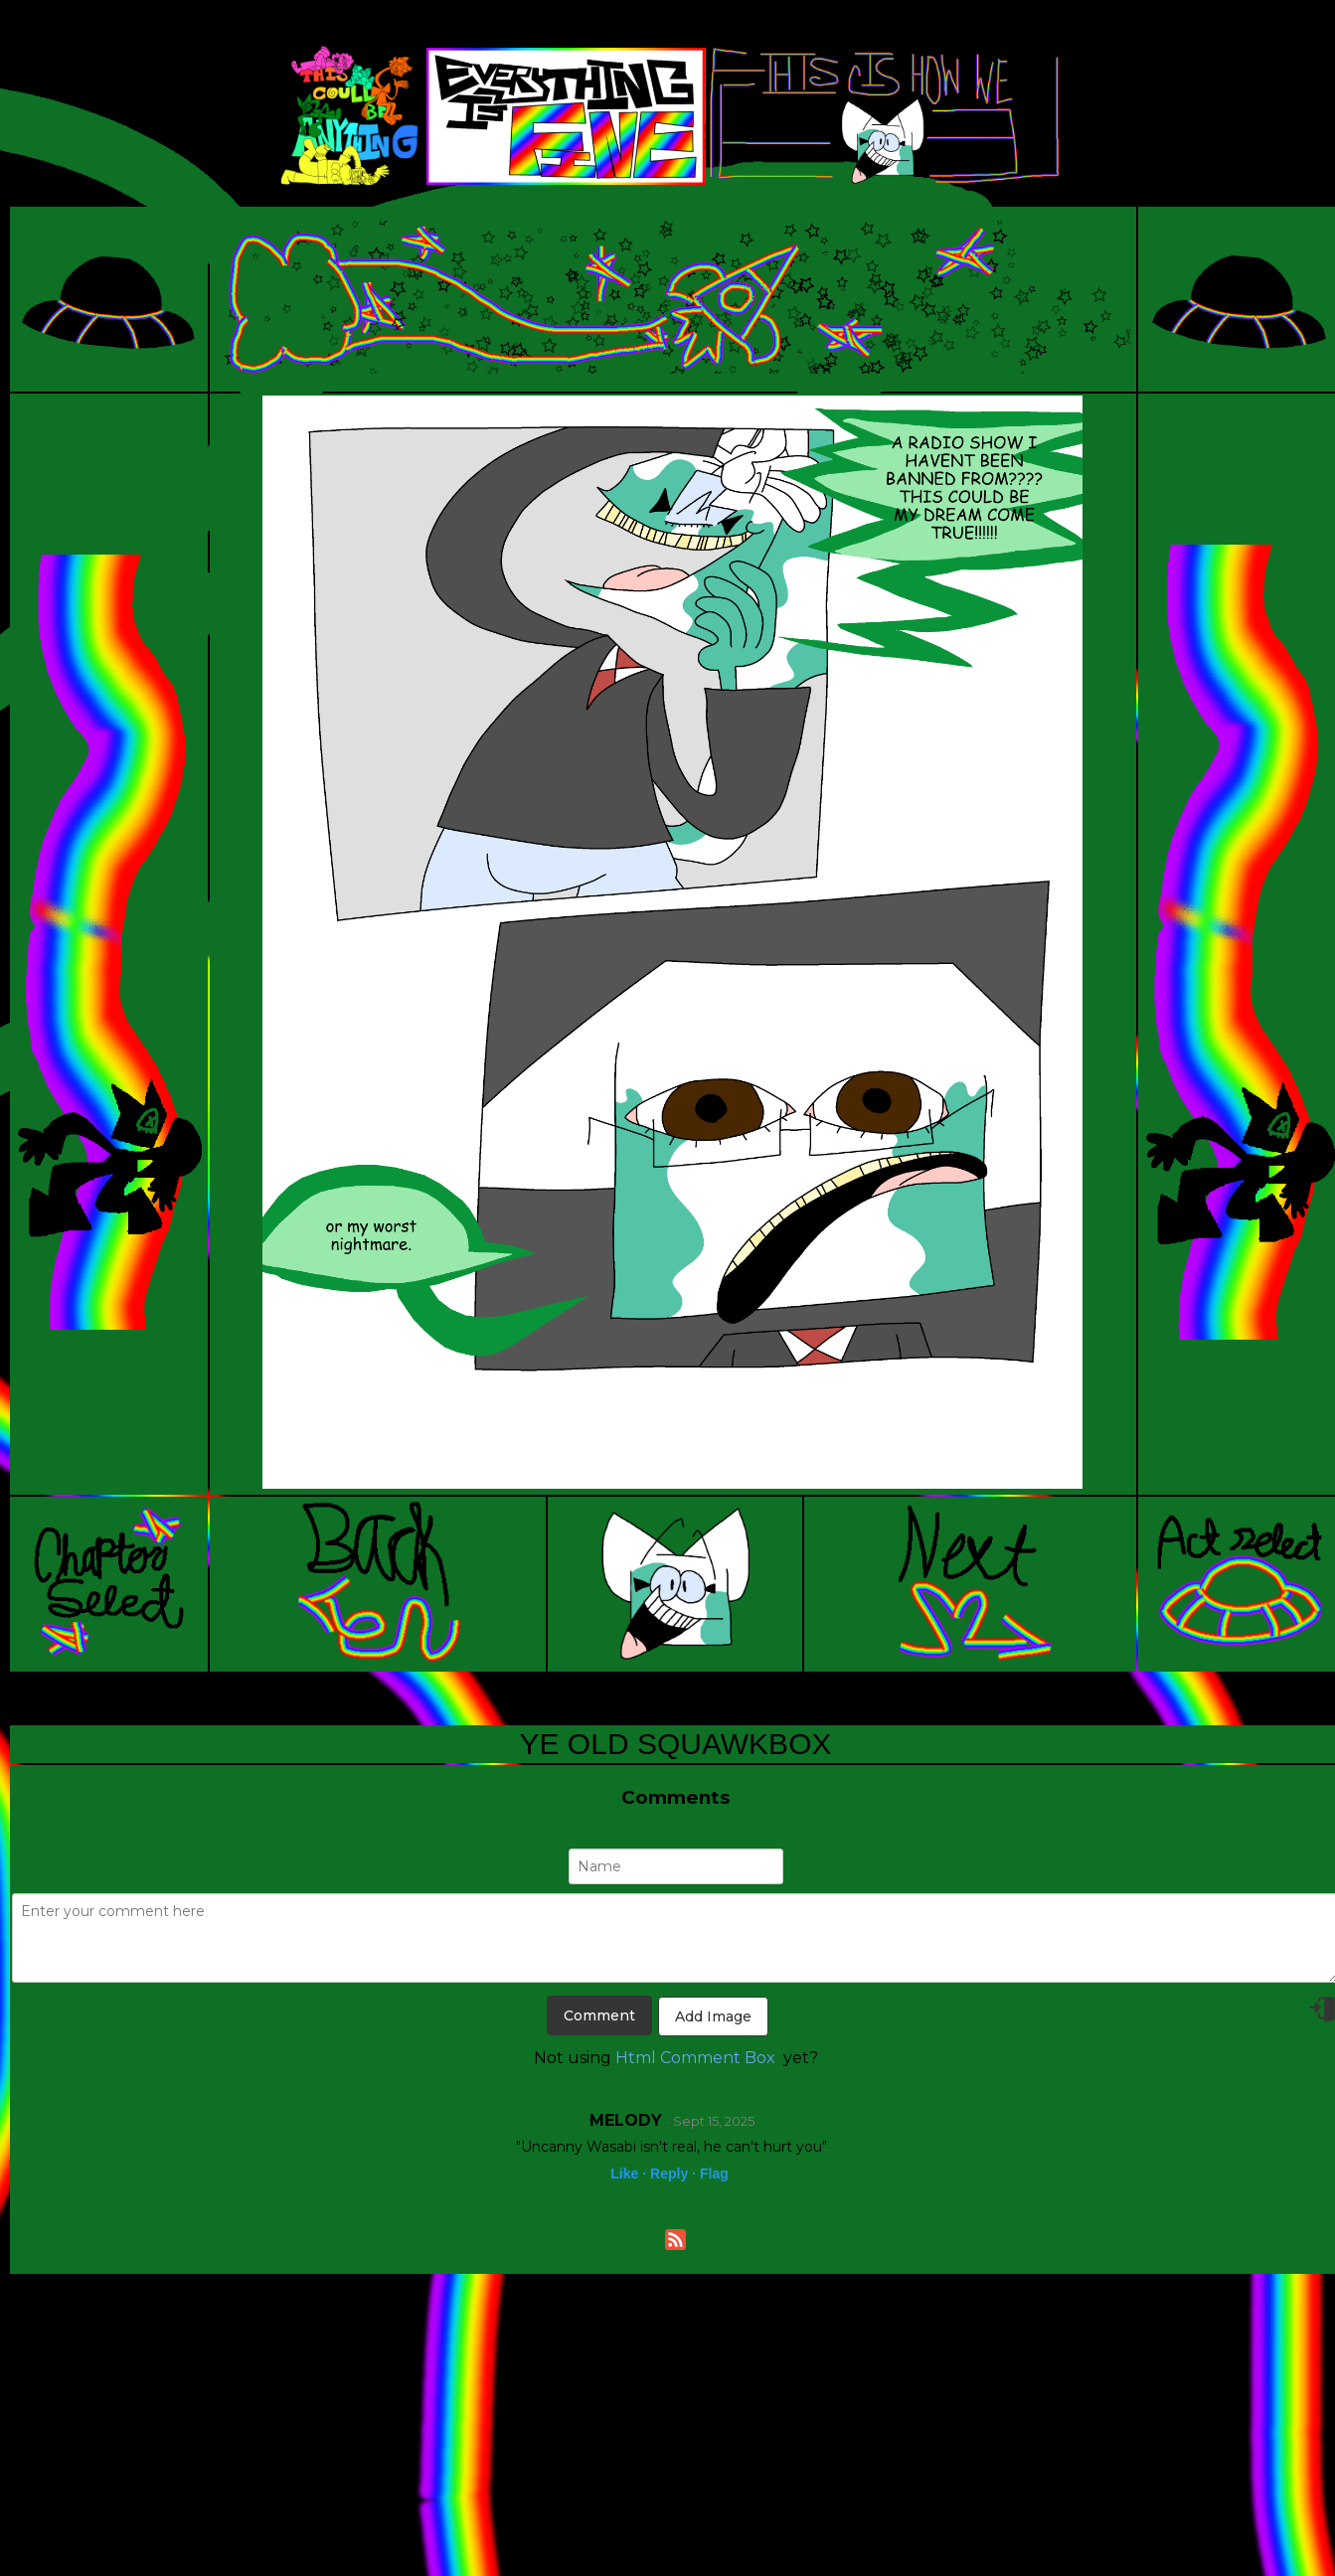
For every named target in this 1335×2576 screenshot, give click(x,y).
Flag (714, 2173)
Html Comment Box (695, 2057)
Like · (628, 2173)
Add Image (713, 2016)
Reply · (673, 2173)
